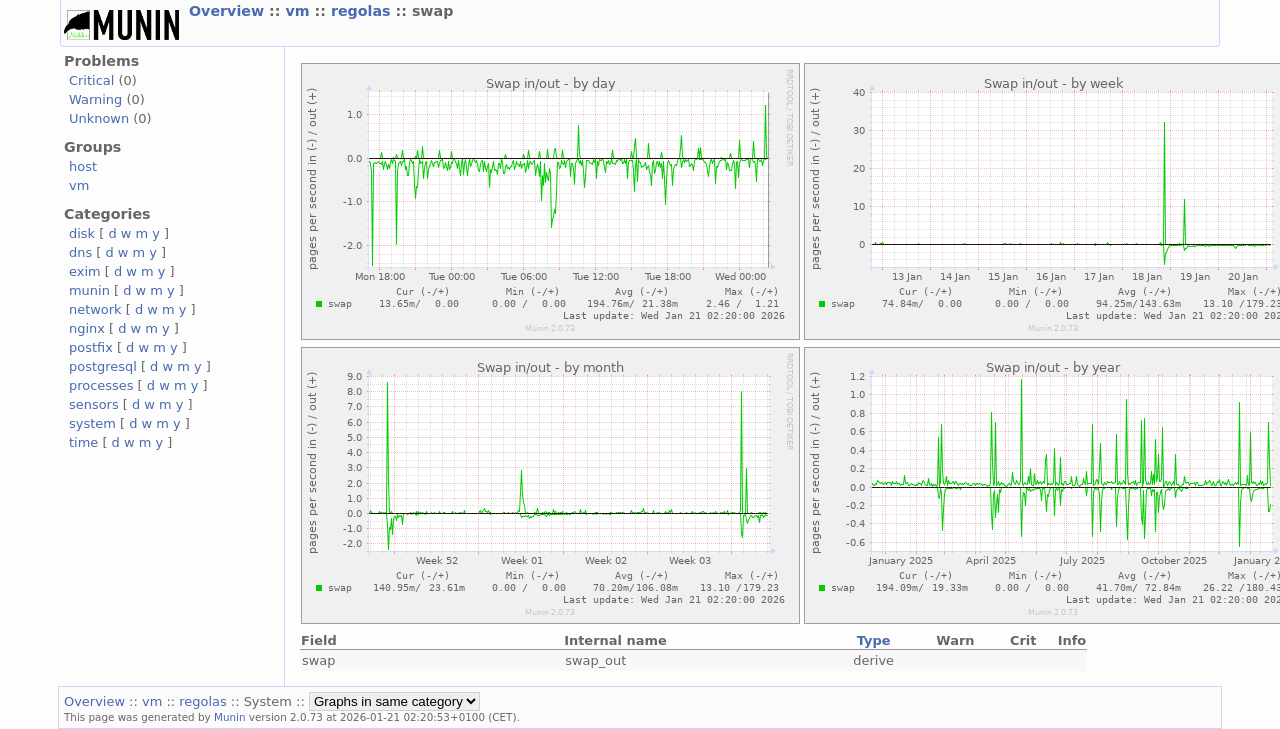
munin (89, 290)
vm (299, 11)
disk (82, 233)
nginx (87, 328)
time (83, 442)
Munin (230, 717)
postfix (91, 347)
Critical (91, 80)
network (95, 309)
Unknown (99, 118)
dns (80, 252)
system (92, 423)
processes (101, 385)
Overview (229, 11)
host (83, 166)
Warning (95, 99)
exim (85, 271)
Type (874, 640)
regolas (363, 11)
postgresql (103, 366)
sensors (94, 404)
